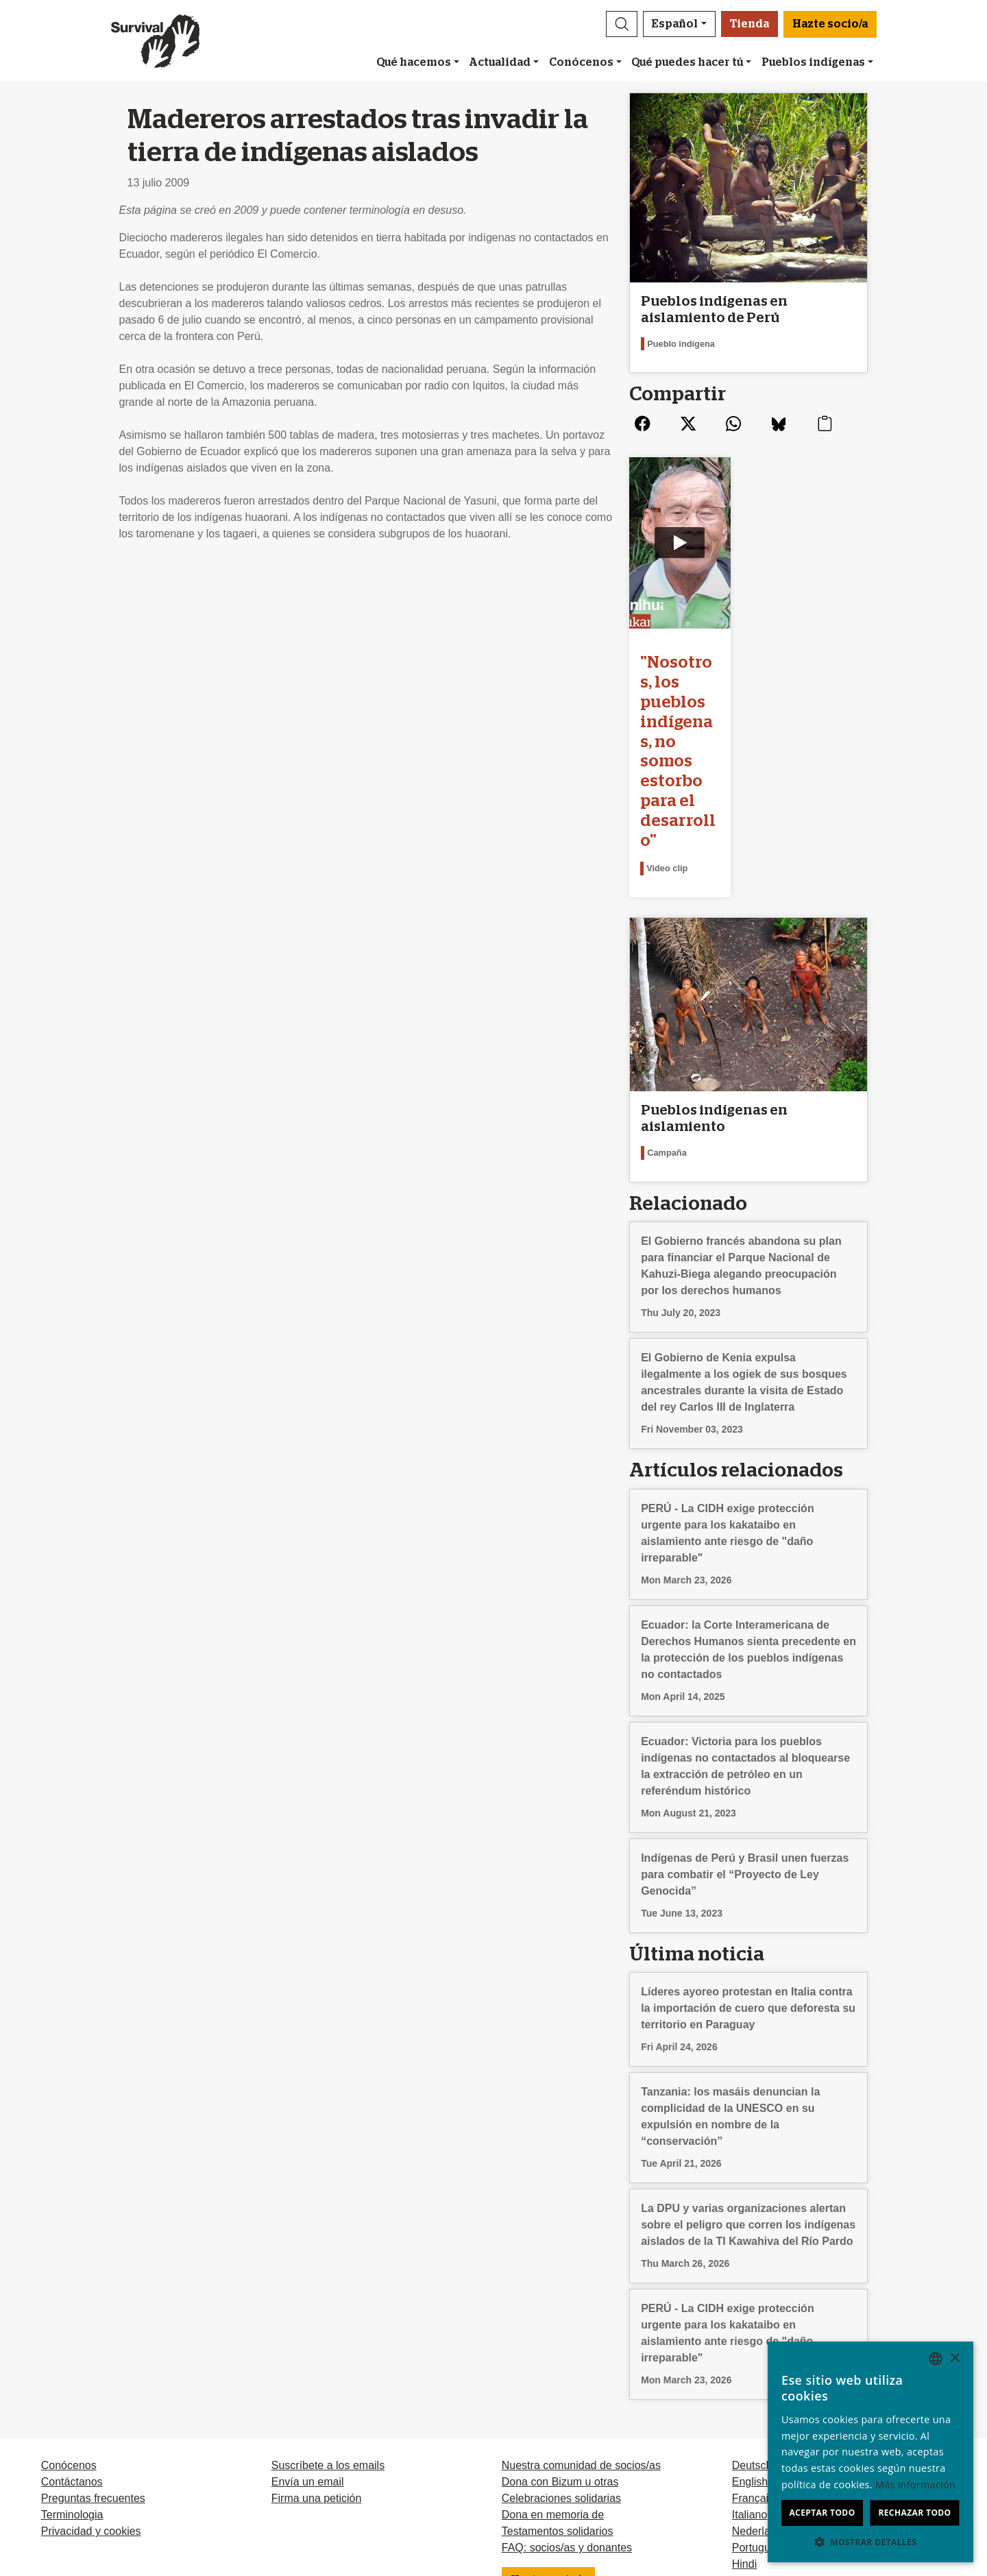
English (750, 2334)
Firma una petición (316, 2351)
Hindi (744, 2416)
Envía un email (307, 2334)
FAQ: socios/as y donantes (567, 2400)
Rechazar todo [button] (914, 2512)
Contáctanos (72, 2334)
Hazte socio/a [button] (830, 24)
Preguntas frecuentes (93, 2351)
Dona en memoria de (553, 2367)
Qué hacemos (413, 62)
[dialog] (870, 2452)
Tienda (749, 24)
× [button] (954, 2358)
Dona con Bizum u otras (560, 2334)
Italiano (750, 2367)
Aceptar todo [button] (822, 2512)
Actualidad (500, 62)
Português (757, 2400)
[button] (621, 24)
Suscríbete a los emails (328, 2318)
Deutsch (752, 2318)
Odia (743, 2433)
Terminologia (72, 2367)
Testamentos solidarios (557, 2384)
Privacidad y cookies (91, 2384)
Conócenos (581, 62)
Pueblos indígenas (813, 62)
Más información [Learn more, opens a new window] (915, 2484)
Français (753, 2351)
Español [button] (675, 24)
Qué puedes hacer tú (687, 62)
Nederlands (760, 2384)
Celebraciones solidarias (561, 2351)
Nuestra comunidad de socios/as (581, 2318)
